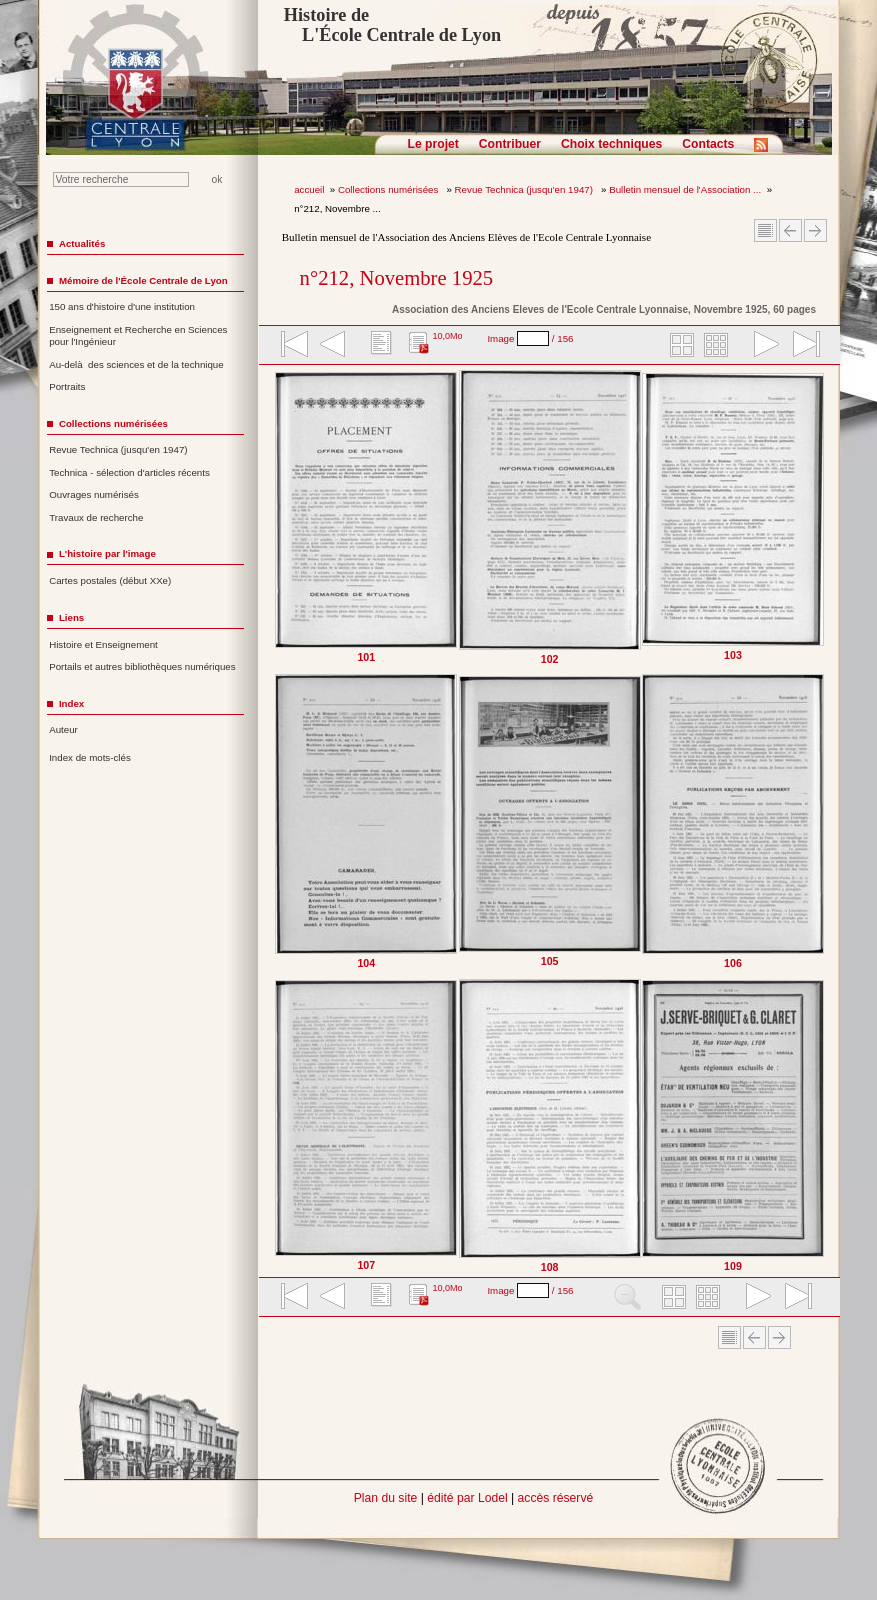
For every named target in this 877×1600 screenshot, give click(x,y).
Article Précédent (790, 230)
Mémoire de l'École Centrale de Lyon (143, 280)
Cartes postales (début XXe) (110, 580)
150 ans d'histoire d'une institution (122, 306)
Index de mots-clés (90, 757)
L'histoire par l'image (107, 553)
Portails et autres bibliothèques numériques (142, 666)
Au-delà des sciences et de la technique (136, 364)
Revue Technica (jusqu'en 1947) (525, 189)
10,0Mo (447, 336)
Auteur (63, 729)
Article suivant (815, 230)
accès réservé (556, 1498)
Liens (71, 617)
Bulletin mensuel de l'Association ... (685, 189)
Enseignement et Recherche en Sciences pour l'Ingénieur (138, 336)
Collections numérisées (389, 189)
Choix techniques (611, 144)
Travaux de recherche (96, 517)
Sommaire (765, 230)
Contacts (708, 144)
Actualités (82, 243)
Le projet (433, 144)
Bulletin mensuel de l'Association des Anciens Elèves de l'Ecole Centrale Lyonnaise (466, 237)
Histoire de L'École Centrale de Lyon (392, 25)
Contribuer (510, 144)
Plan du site (386, 1498)
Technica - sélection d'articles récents (129, 472)
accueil (309, 189)
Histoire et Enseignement (103, 644)
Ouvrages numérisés (94, 494)
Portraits (67, 386)
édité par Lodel (467, 1498)
